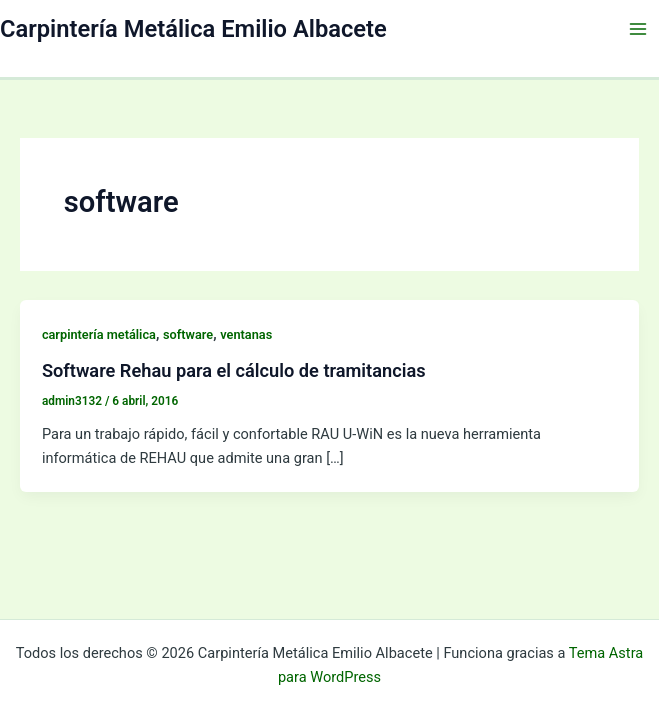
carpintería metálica (99, 334)
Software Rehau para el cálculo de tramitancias (234, 370)
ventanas (246, 334)
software (188, 334)
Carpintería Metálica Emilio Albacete (193, 29)
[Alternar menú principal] (638, 29)
